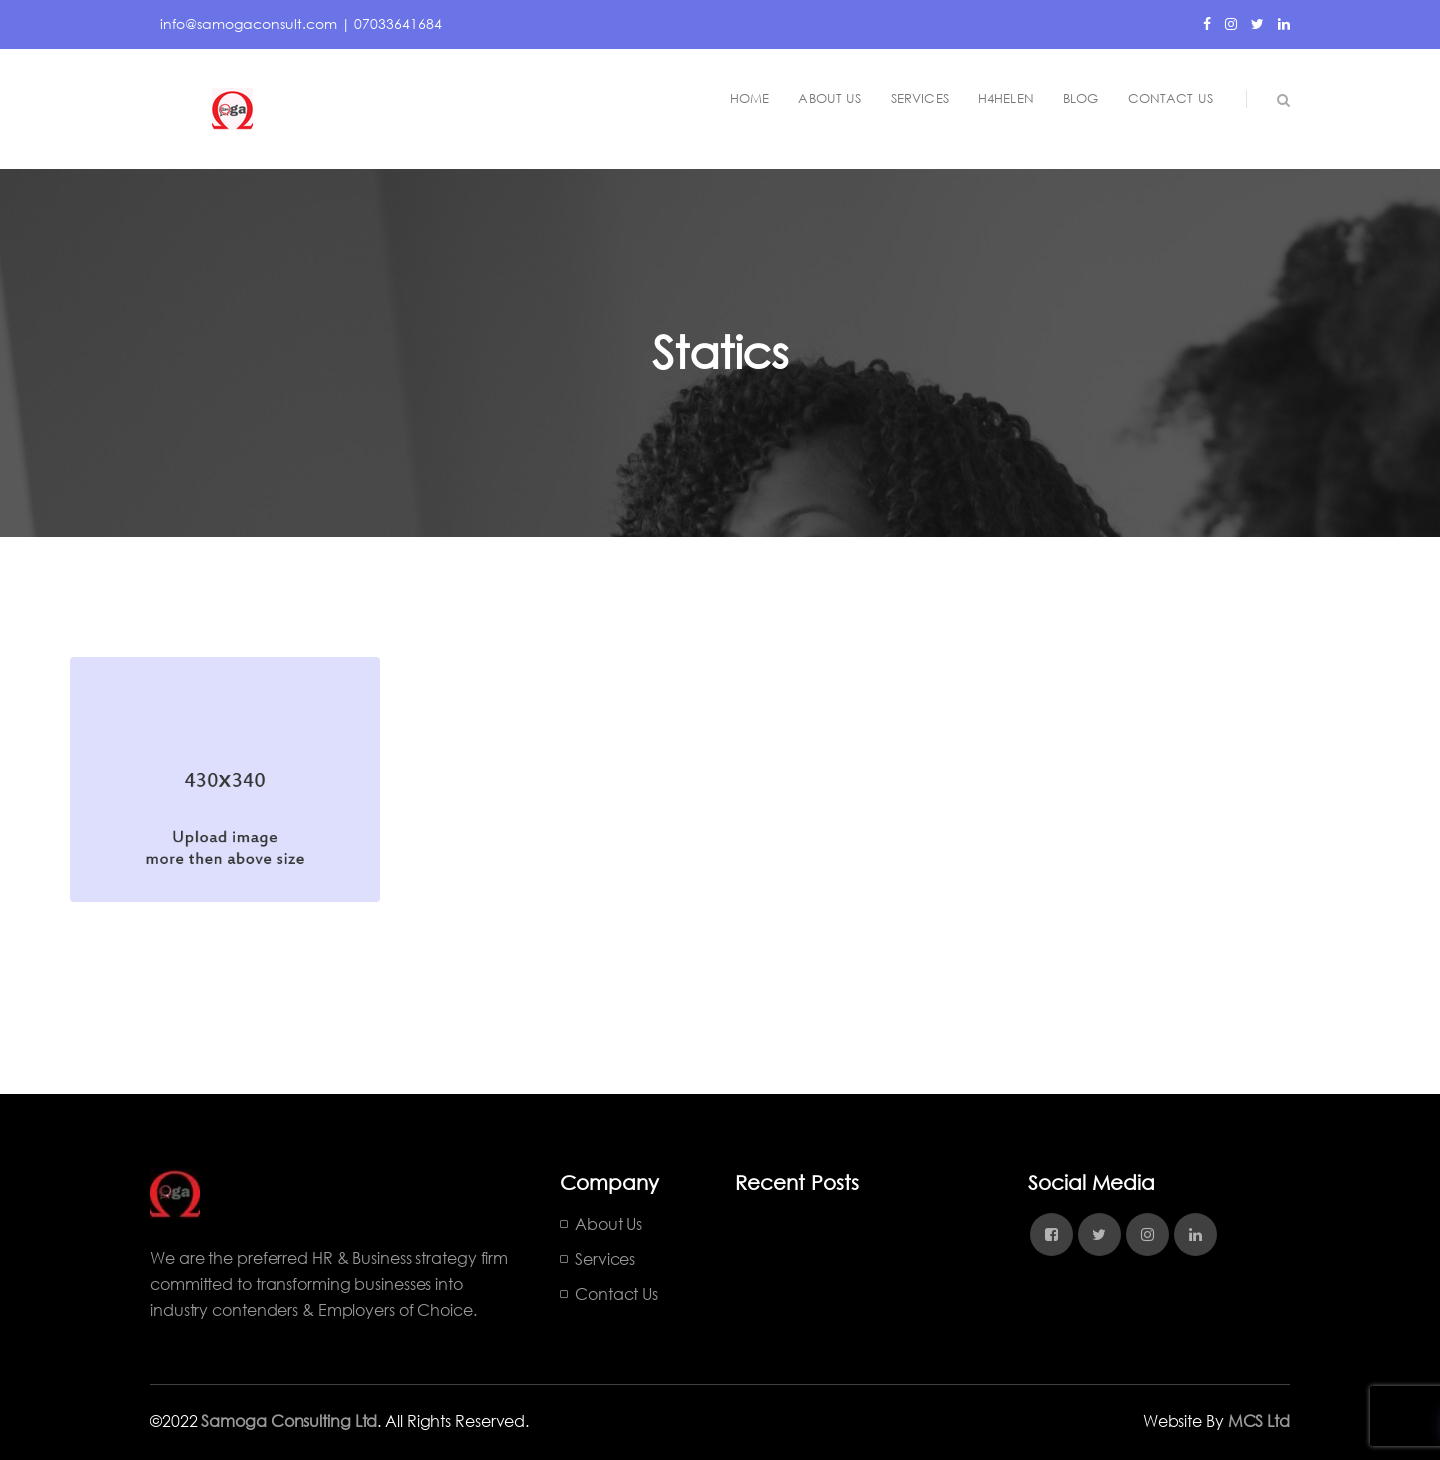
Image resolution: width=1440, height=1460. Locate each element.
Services (605, 1258)
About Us (608, 1223)
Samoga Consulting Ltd (289, 1420)
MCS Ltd (1259, 1420)
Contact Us (616, 1293)
